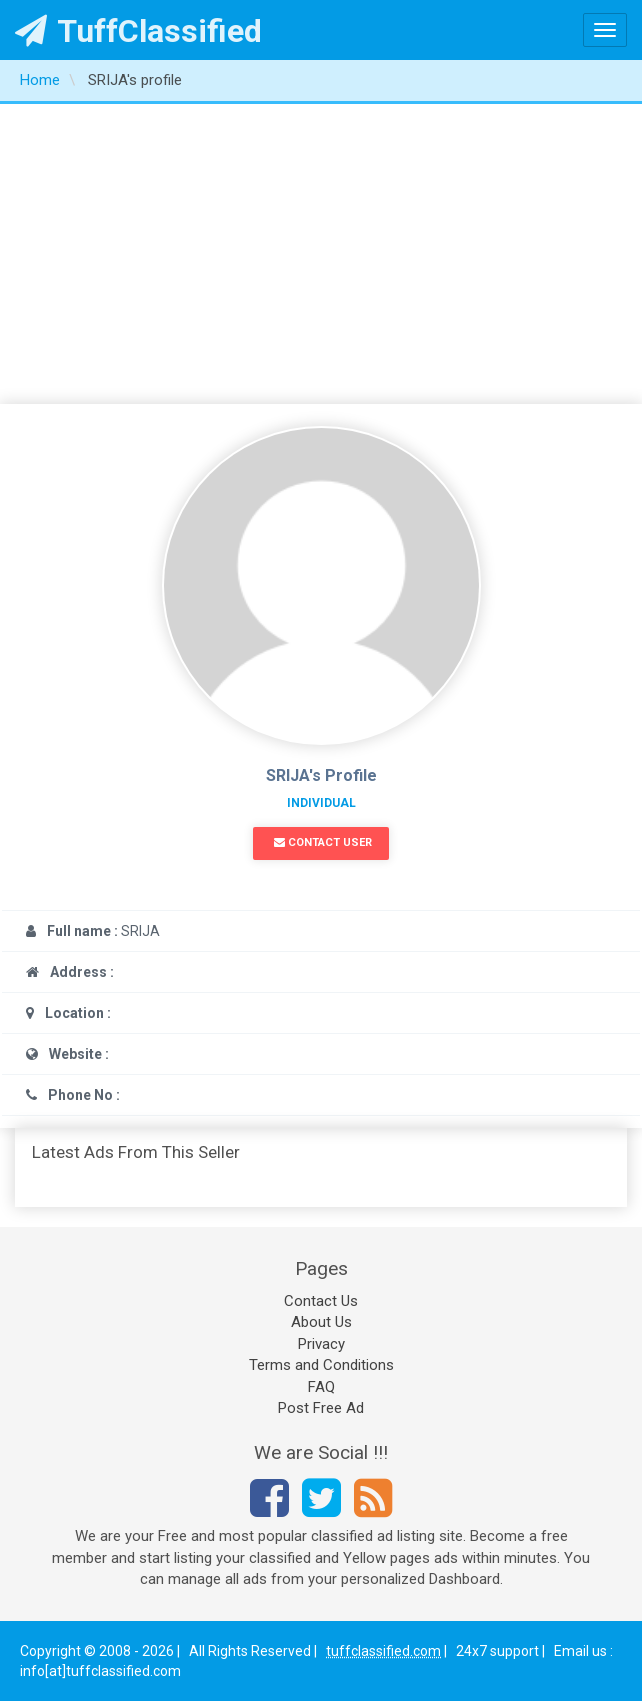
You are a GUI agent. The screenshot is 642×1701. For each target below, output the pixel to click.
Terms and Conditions (321, 1365)
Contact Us (321, 1301)
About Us (321, 1322)
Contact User (323, 842)
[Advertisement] (321, 254)
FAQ (321, 1387)
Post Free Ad (321, 1408)
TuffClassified (138, 31)
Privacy (321, 1344)
